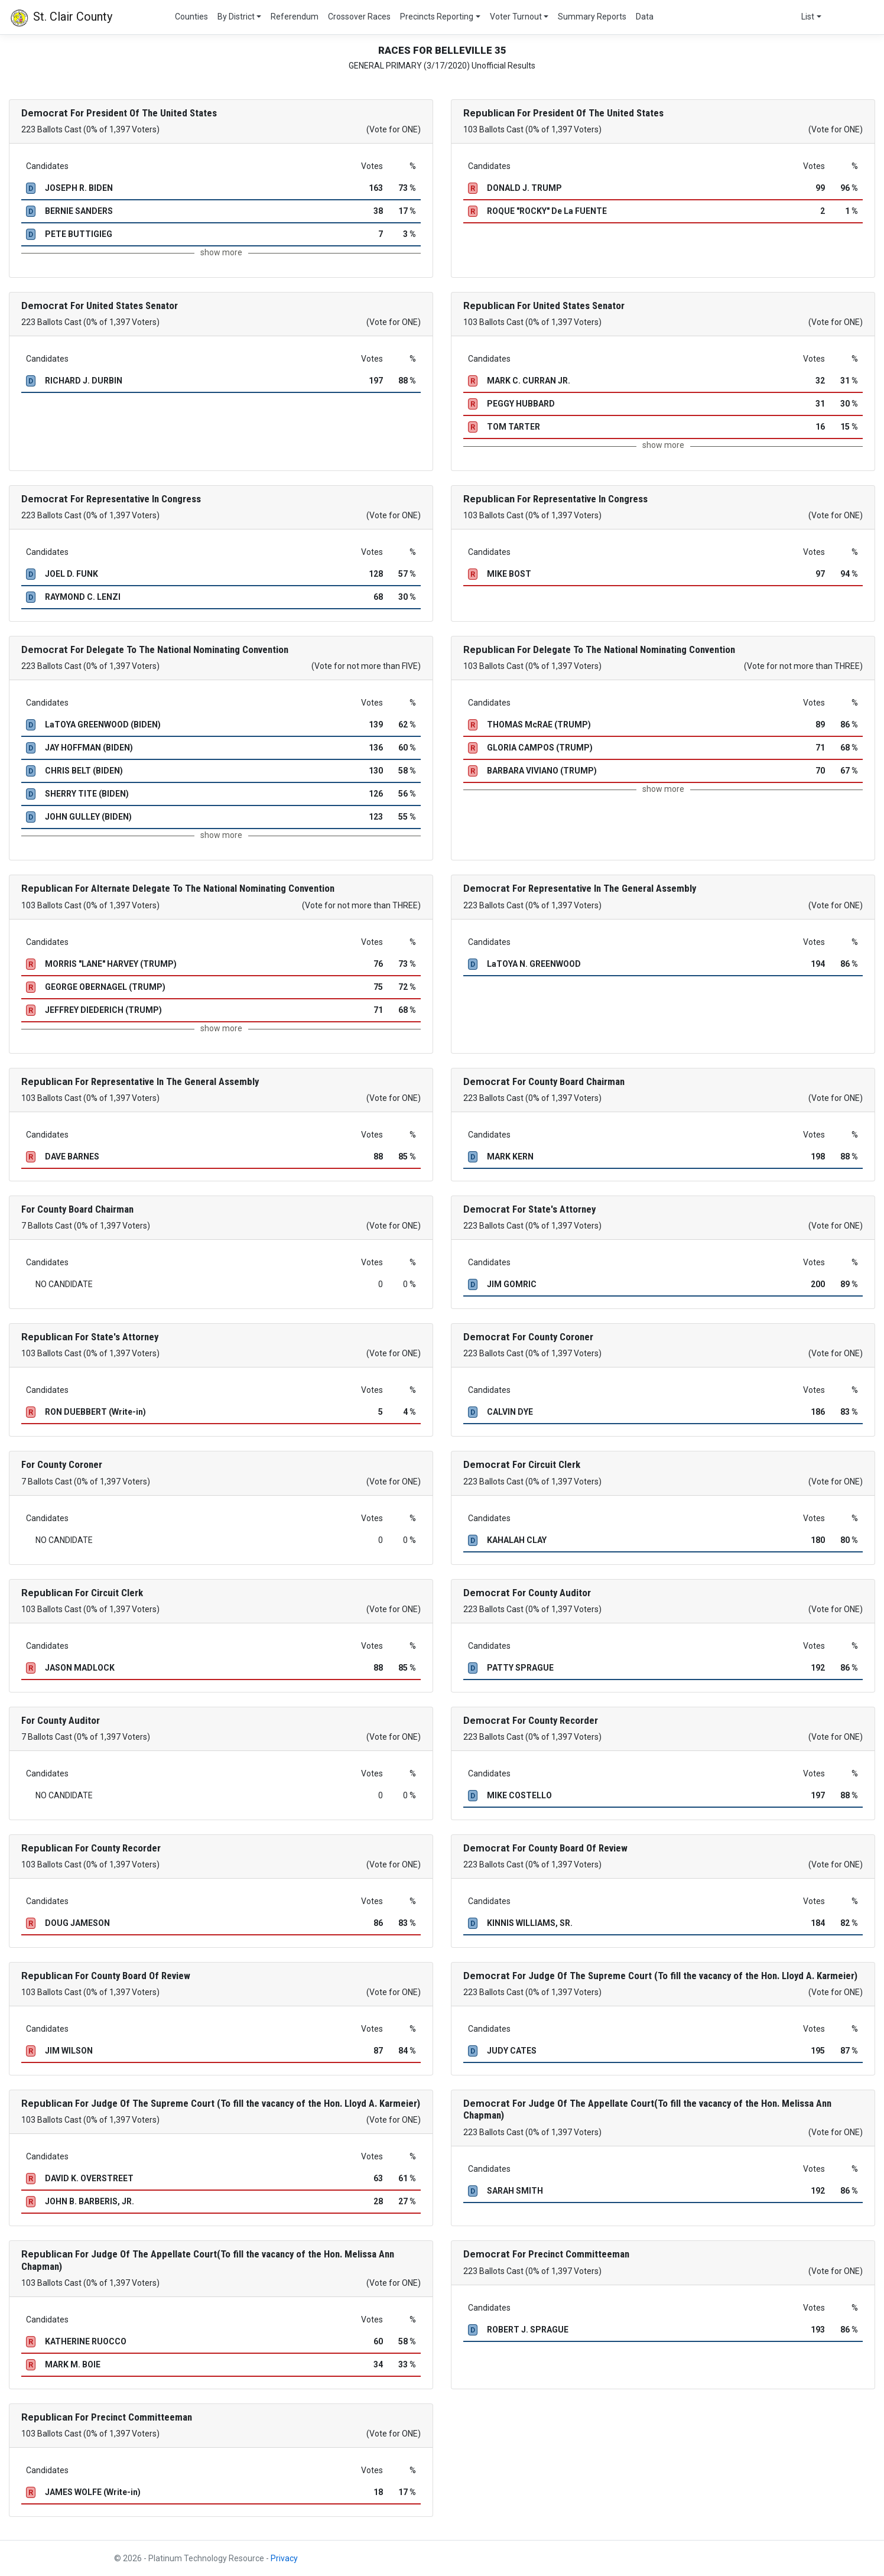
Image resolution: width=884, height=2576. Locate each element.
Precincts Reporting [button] (436, 16)
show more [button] (221, 252)
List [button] (807, 16)
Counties (191, 16)
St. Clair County (60, 18)
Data (645, 16)
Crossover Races (359, 16)
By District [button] (236, 16)
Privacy (284, 2558)
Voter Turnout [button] (516, 16)
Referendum (294, 16)
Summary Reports (592, 16)
